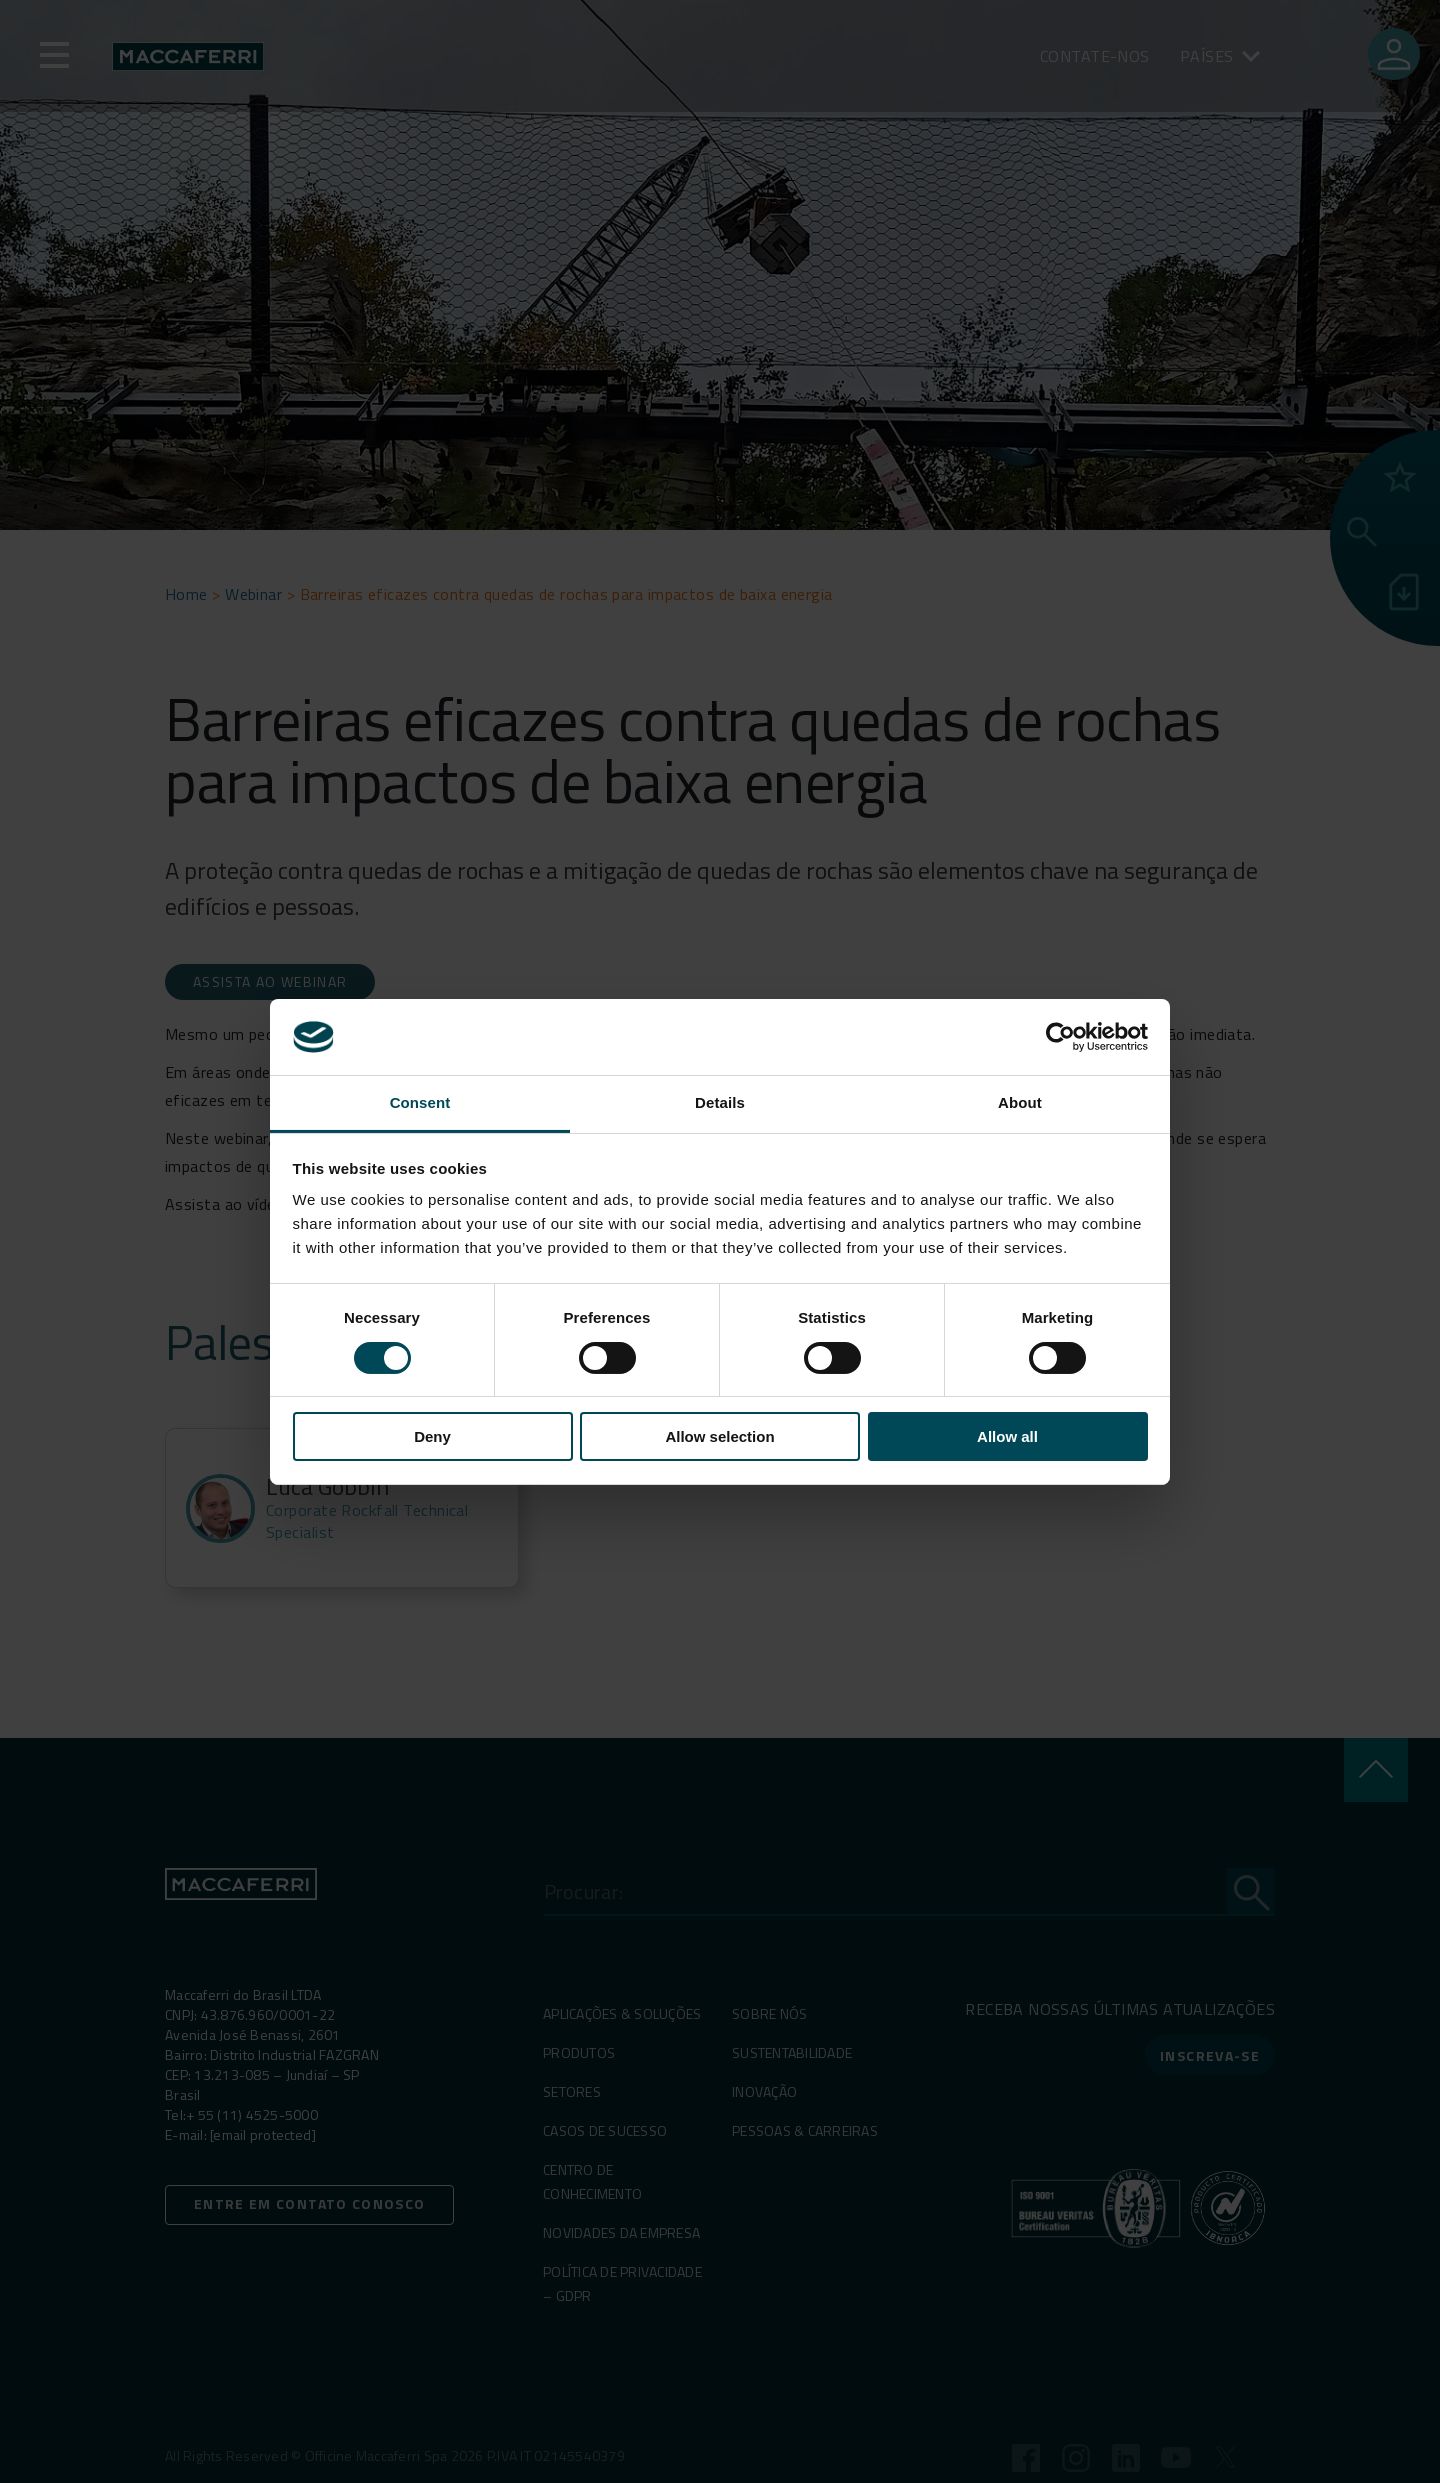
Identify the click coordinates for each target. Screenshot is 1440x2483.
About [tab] (1020, 1102)
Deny (432, 1436)
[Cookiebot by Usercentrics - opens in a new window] (1060, 1037)
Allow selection (719, 1436)
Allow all (1007, 1436)
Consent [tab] (420, 1102)
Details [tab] (720, 1102)
